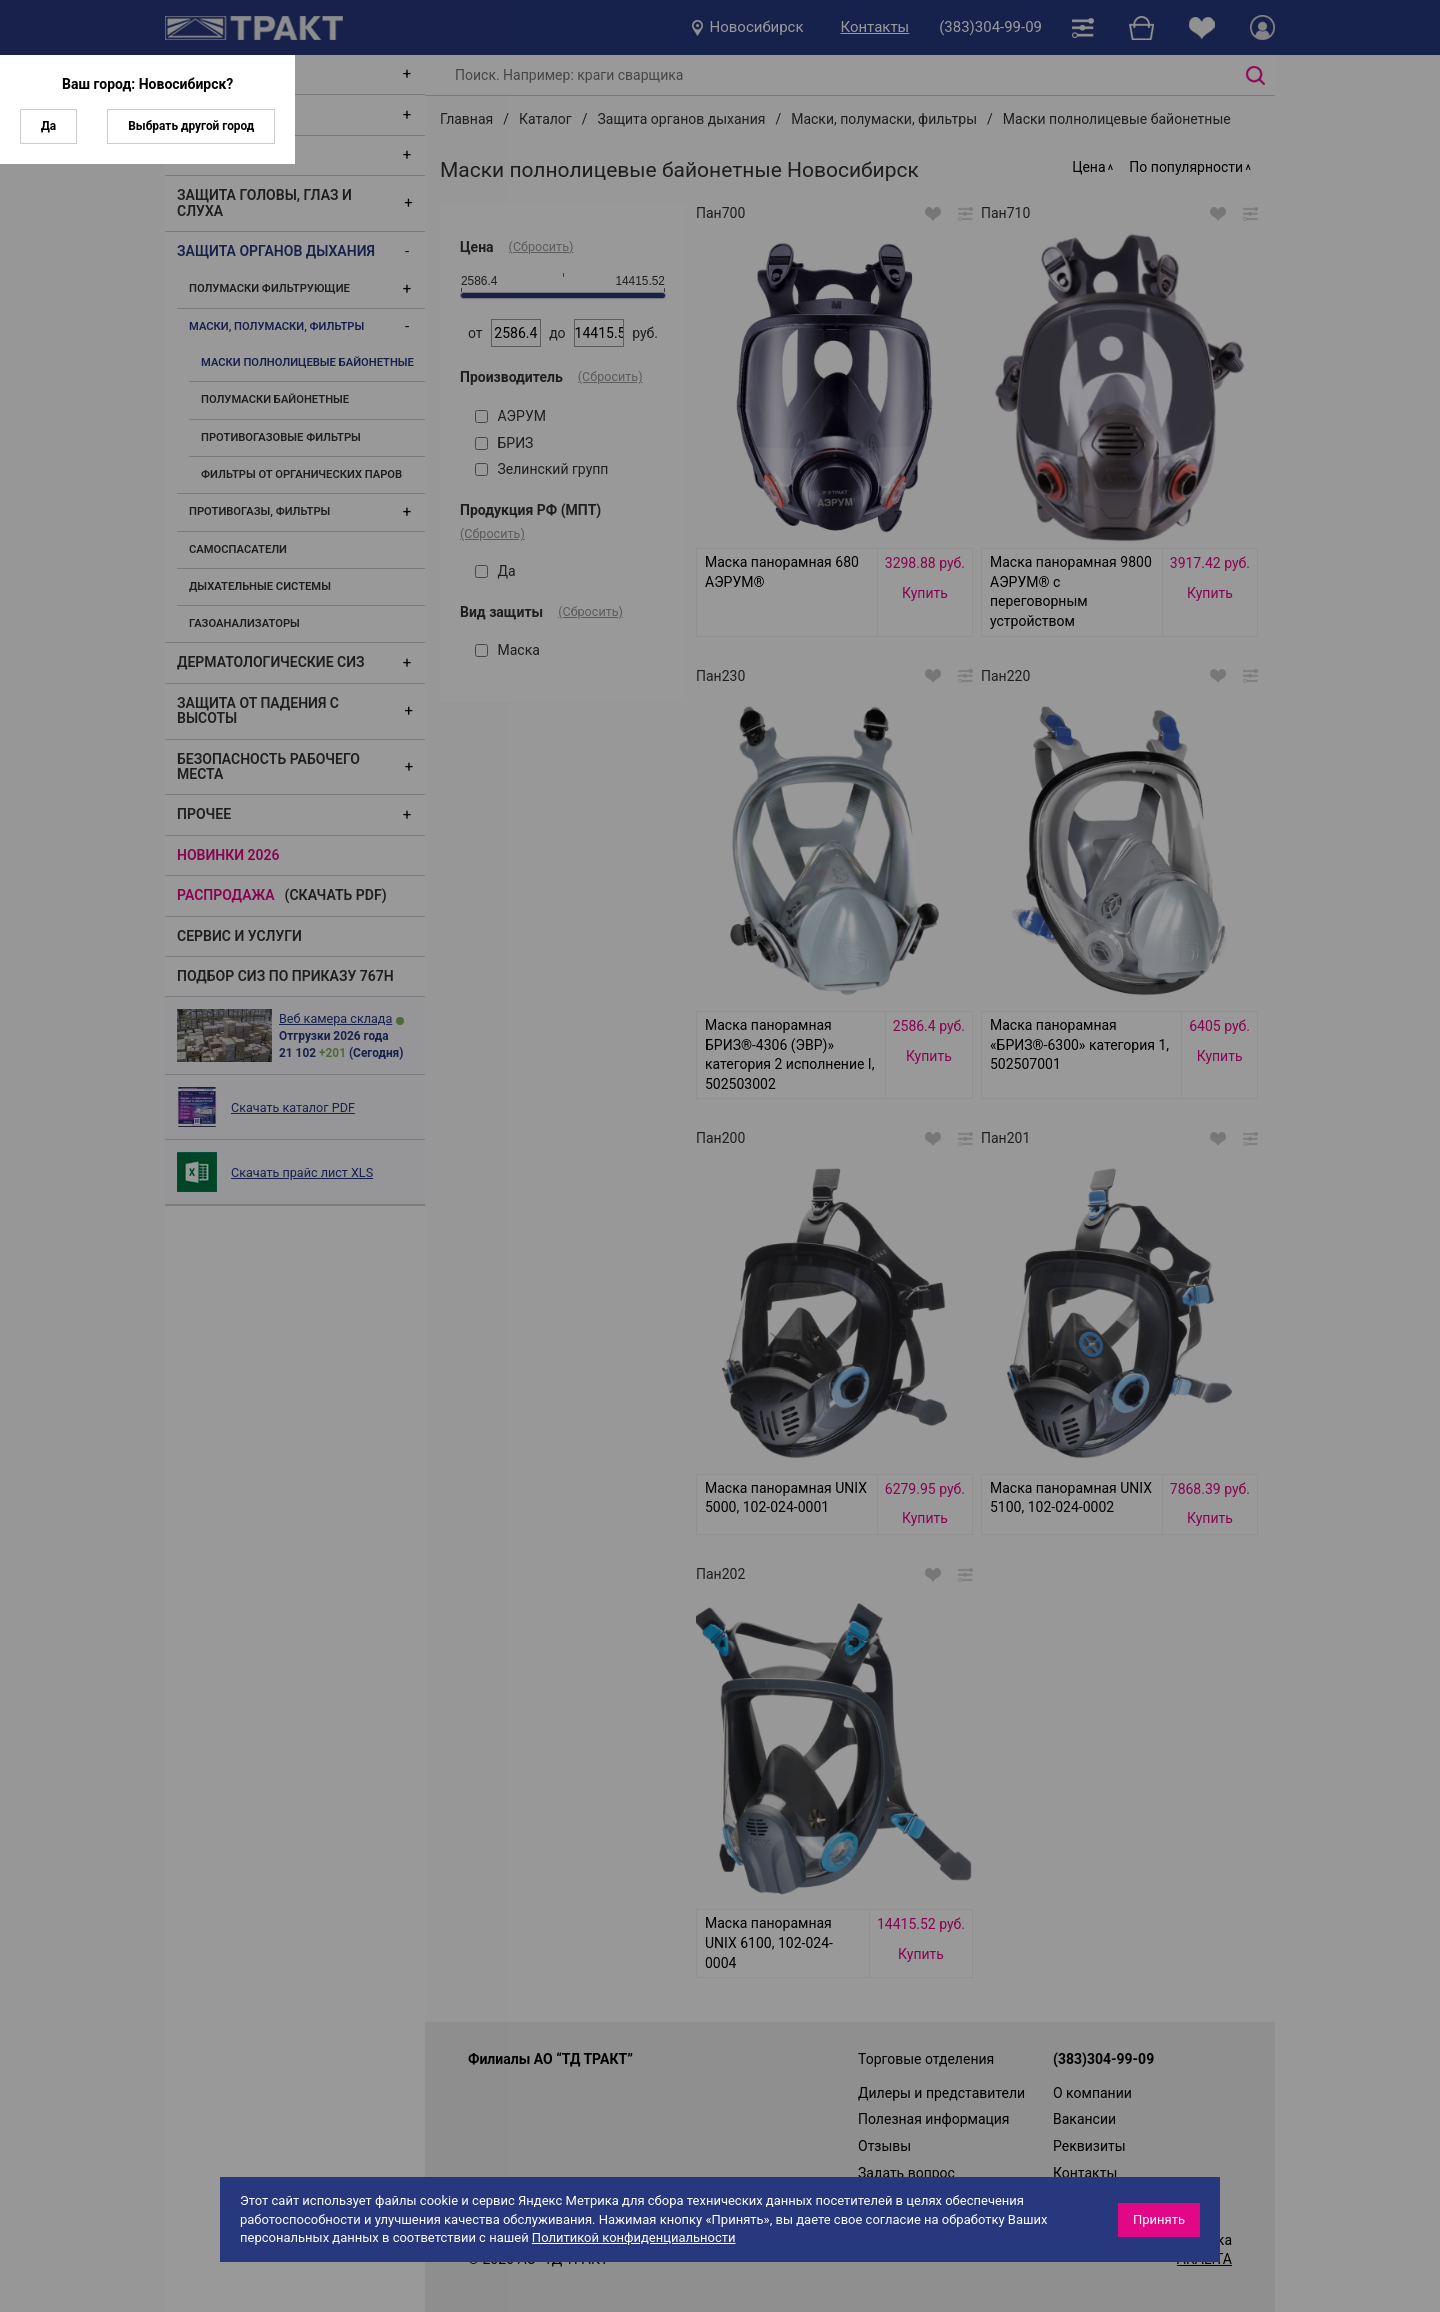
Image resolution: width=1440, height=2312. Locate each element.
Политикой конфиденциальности (634, 2237)
